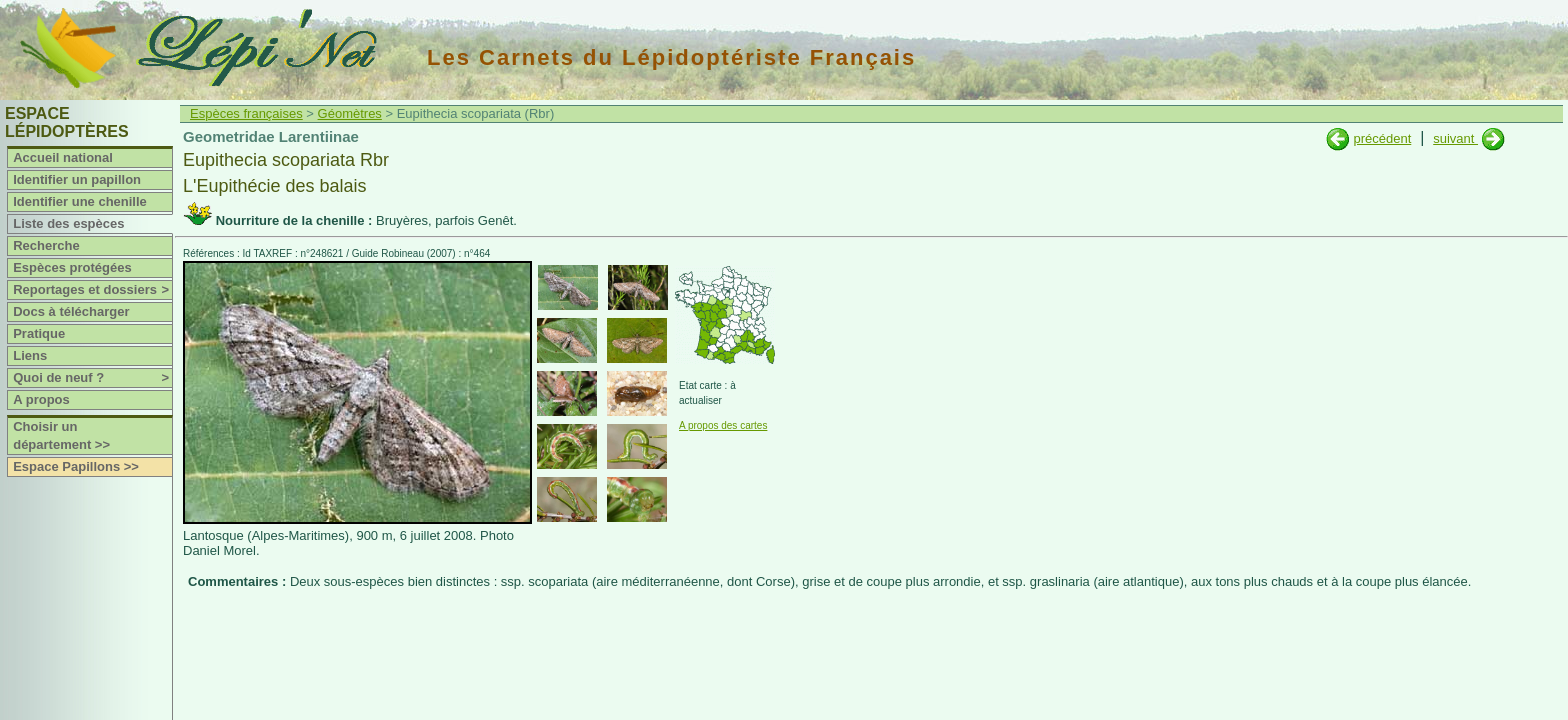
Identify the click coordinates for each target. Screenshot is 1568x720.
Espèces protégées (72, 267)
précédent (1382, 138)
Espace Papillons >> (76, 466)
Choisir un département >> (61, 435)
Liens (30, 355)
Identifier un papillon (77, 179)
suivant (1455, 138)
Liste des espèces (68, 223)
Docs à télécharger (71, 311)
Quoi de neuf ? (92, 378)
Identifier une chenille (80, 201)
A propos (41, 399)
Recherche (46, 245)
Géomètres (350, 113)
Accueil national (63, 157)
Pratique (39, 333)
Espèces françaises (246, 113)
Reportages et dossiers (92, 290)
